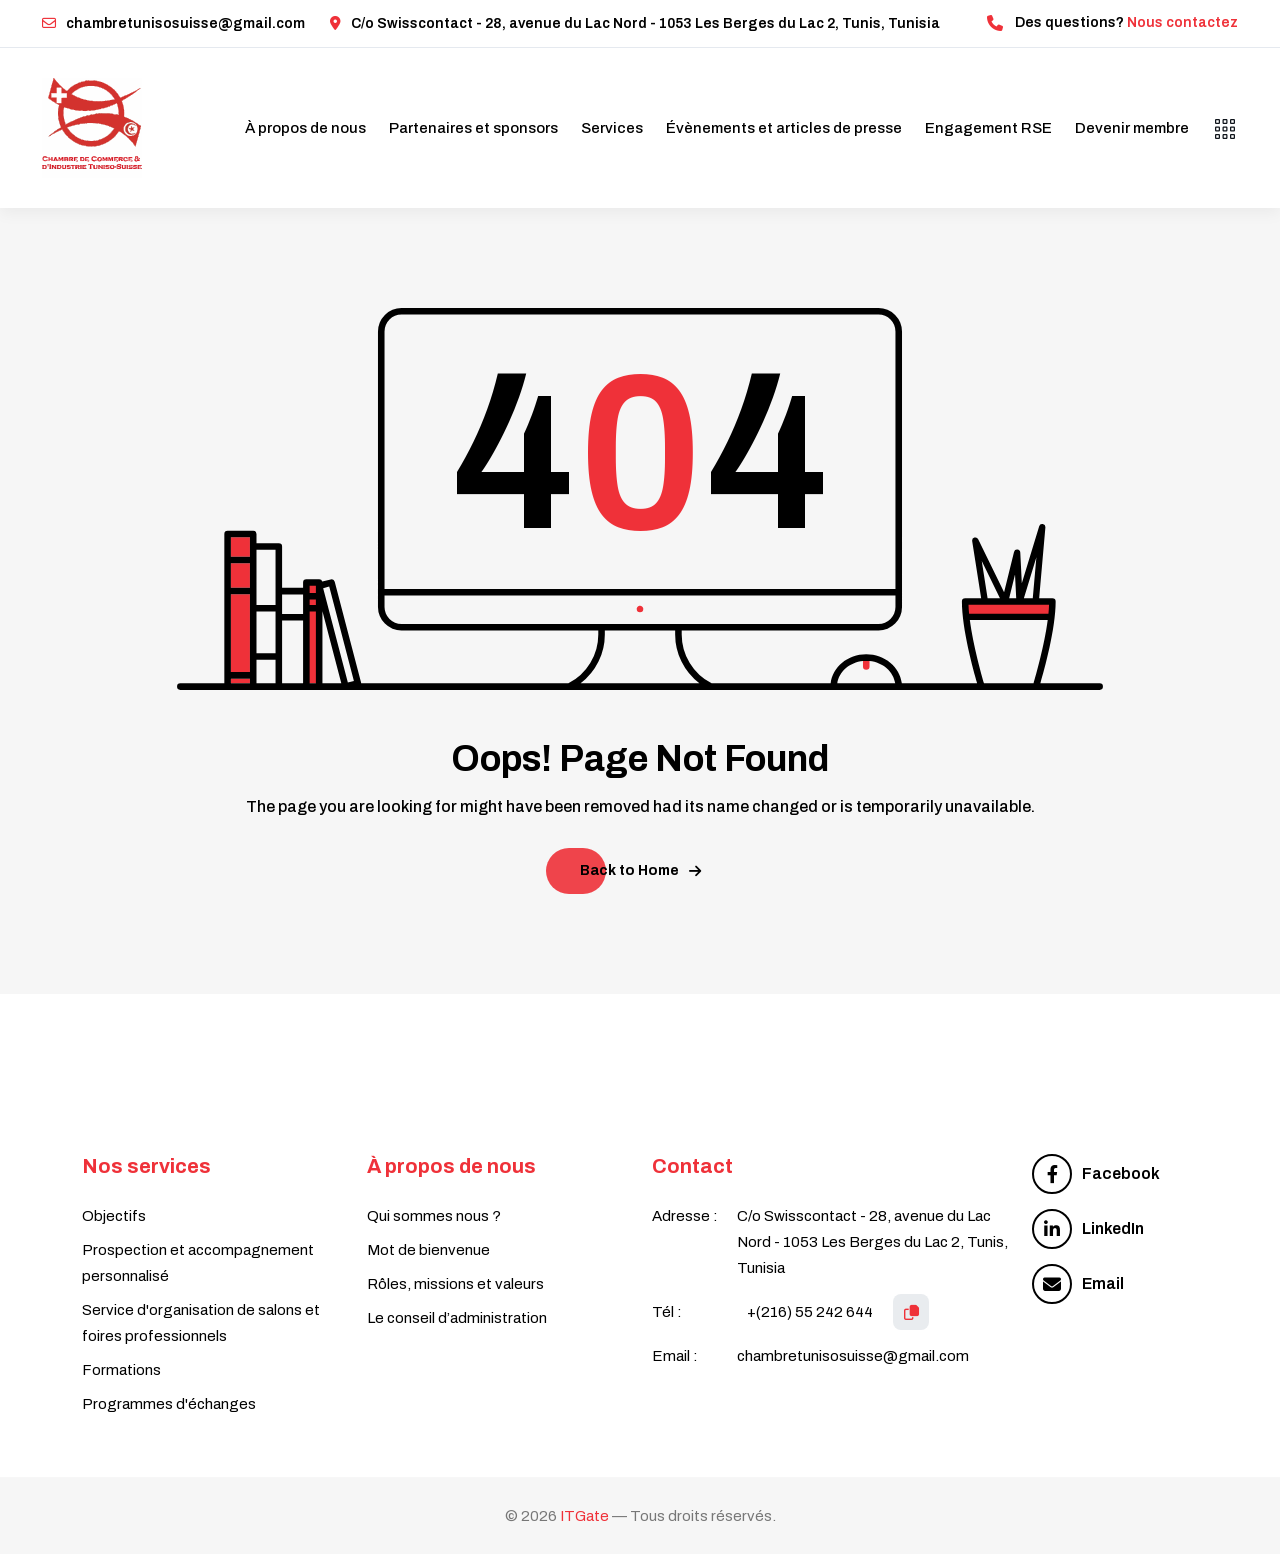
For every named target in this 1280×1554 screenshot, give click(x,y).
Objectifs (114, 1216)
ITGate (584, 1516)
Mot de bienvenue (428, 1250)
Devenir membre (1132, 128)
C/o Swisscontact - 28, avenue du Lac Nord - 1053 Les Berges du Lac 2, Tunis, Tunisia (635, 23)
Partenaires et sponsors (473, 128)
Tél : (667, 1312)
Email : (675, 1356)
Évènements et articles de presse (784, 128)
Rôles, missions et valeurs (455, 1284)
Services (612, 128)
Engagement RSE (988, 128)
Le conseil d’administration (457, 1318)
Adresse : (685, 1216)
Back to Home (640, 870)
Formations (121, 1370)
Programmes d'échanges (169, 1404)
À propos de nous (305, 128)
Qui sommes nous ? (434, 1216)
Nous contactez (1182, 22)
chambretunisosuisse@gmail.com (173, 23)
